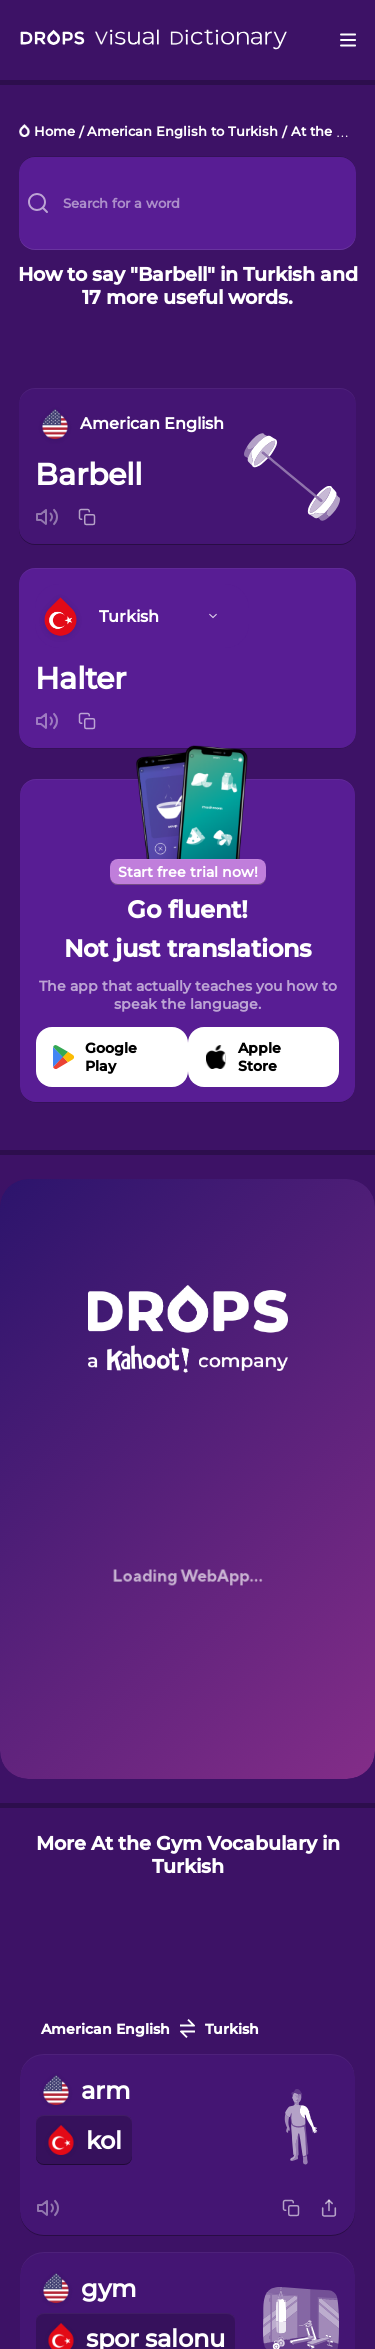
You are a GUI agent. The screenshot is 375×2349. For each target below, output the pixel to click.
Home (54, 132)
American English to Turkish (182, 132)
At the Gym (329, 132)
